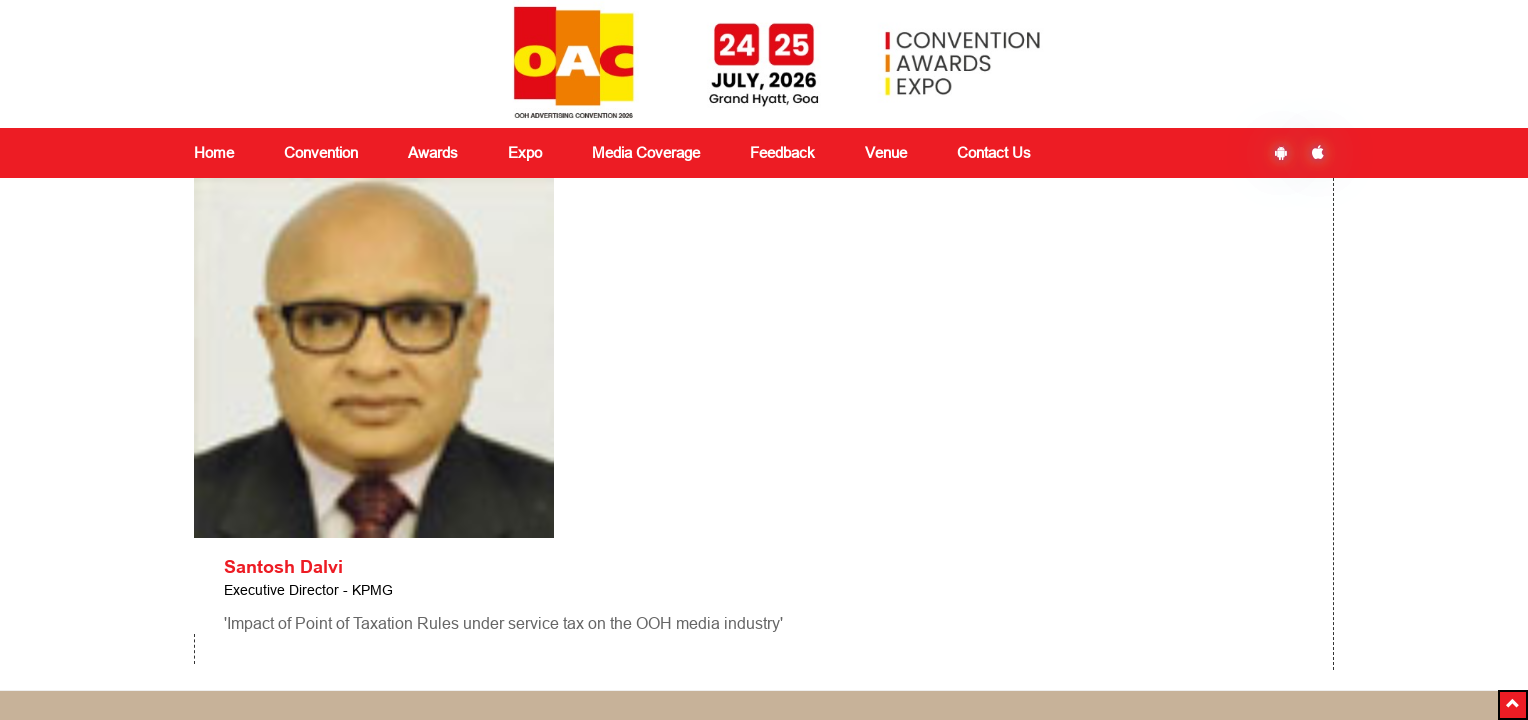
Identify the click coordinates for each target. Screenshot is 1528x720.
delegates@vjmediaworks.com (306, 663)
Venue (886, 152)
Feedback (615, 537)
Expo (405, 561)
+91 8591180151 (512, 663)
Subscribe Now (1105, 575)
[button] (1513, 705)
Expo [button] (525, 152)
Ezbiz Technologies (909, 665)
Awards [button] (433, 152)
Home (214, 152)
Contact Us (994, 152)
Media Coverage (646, 152)
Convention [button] (321, 152)
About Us (223, 513)
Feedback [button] (782, 152)
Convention (425, 513)
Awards (412, 537)
